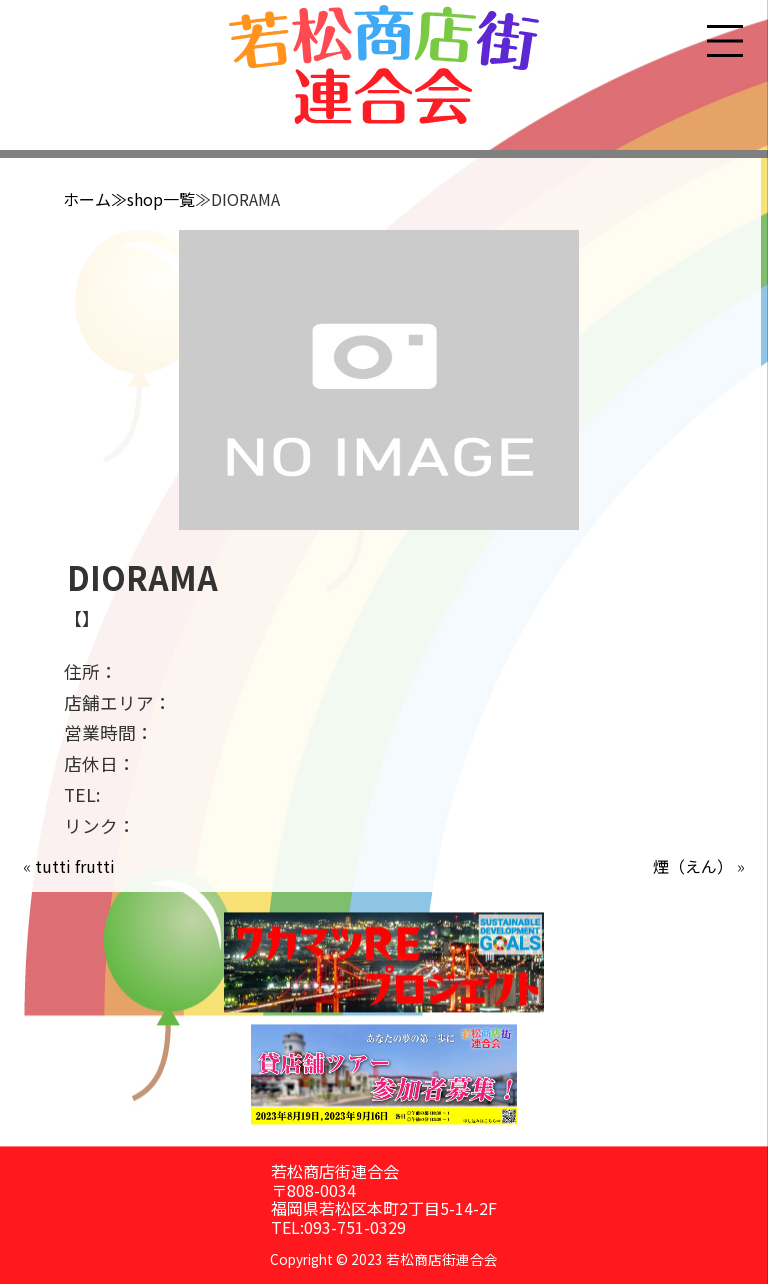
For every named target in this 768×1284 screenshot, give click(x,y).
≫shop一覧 (153, 199)
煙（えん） (693, 866)
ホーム (87, 199)
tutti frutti (75, 866)
